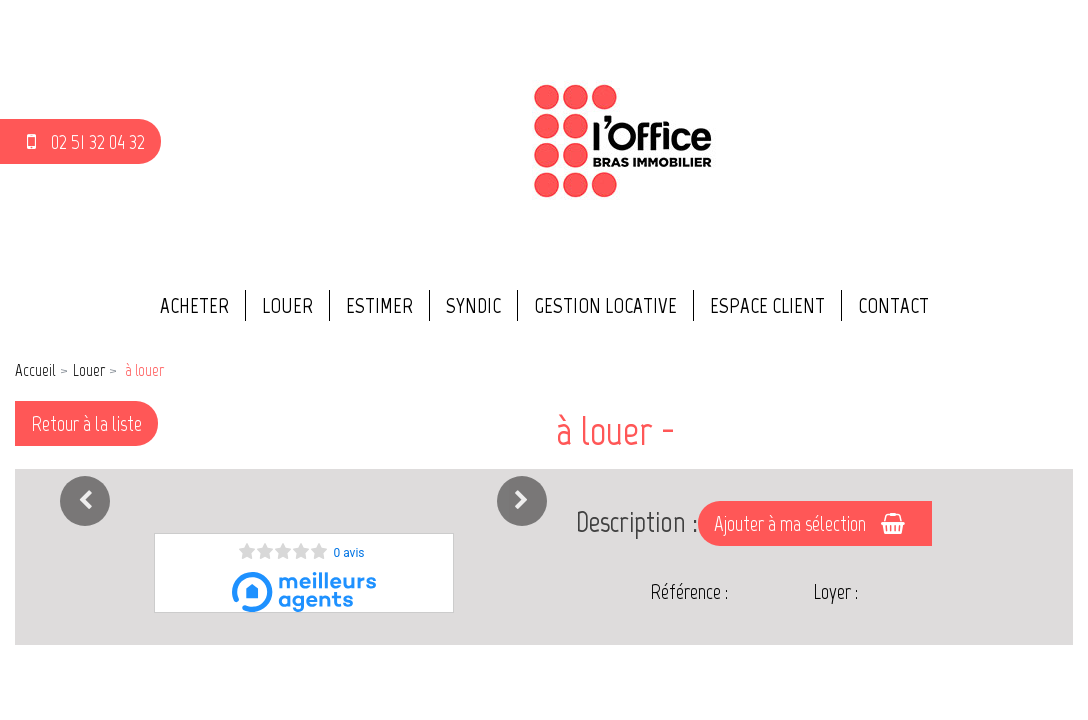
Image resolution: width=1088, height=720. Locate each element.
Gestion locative (605, 305)
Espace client (767, 305)
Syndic (473, 305)
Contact (893, 305)
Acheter (194, 305)
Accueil (35, 370)
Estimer (379, 305)
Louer (287, 305)
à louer (143, 370)
